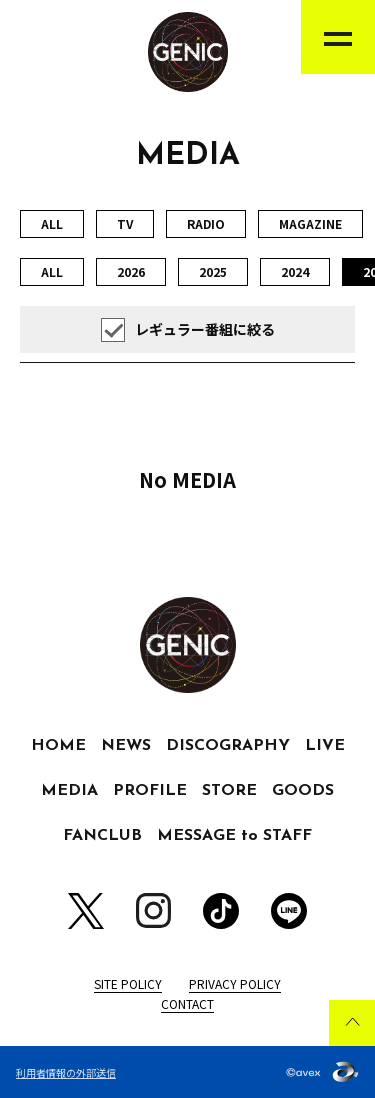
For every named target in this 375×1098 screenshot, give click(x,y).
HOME (58, 746)
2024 (295, 271)
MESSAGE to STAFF (234, 836)
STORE (229, 791)
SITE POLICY (128, 983)
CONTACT (187, 1003)
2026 (131, 271)
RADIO (206, 223)
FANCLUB (102, 836)
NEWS (126, 746)
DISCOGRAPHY (228, 746)
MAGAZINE (310, 223)
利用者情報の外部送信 (66, 1072)
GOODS (303, 791)
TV (125, 223)
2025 (213, 271)
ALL (52, 223)
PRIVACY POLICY (235, 983)
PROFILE (150, 791)
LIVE (325, 746)
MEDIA (69, 791)
